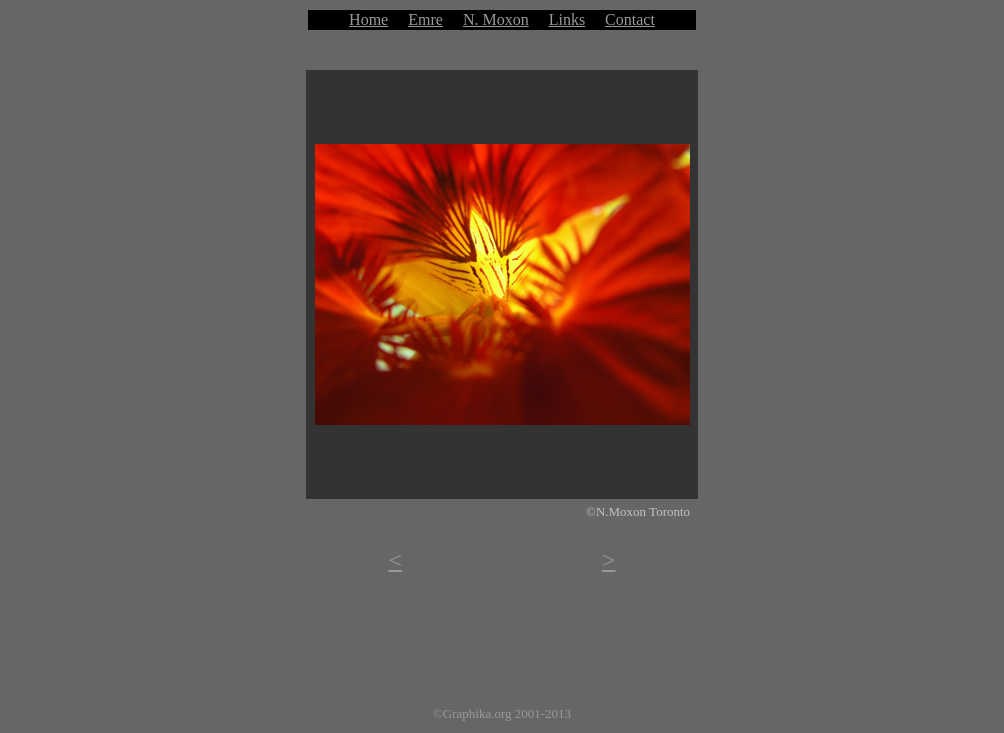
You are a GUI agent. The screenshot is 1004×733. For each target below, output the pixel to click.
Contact (630, 19)
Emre (425, 19)
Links (567, 19)
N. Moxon (496, 19)
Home (368, 19)
